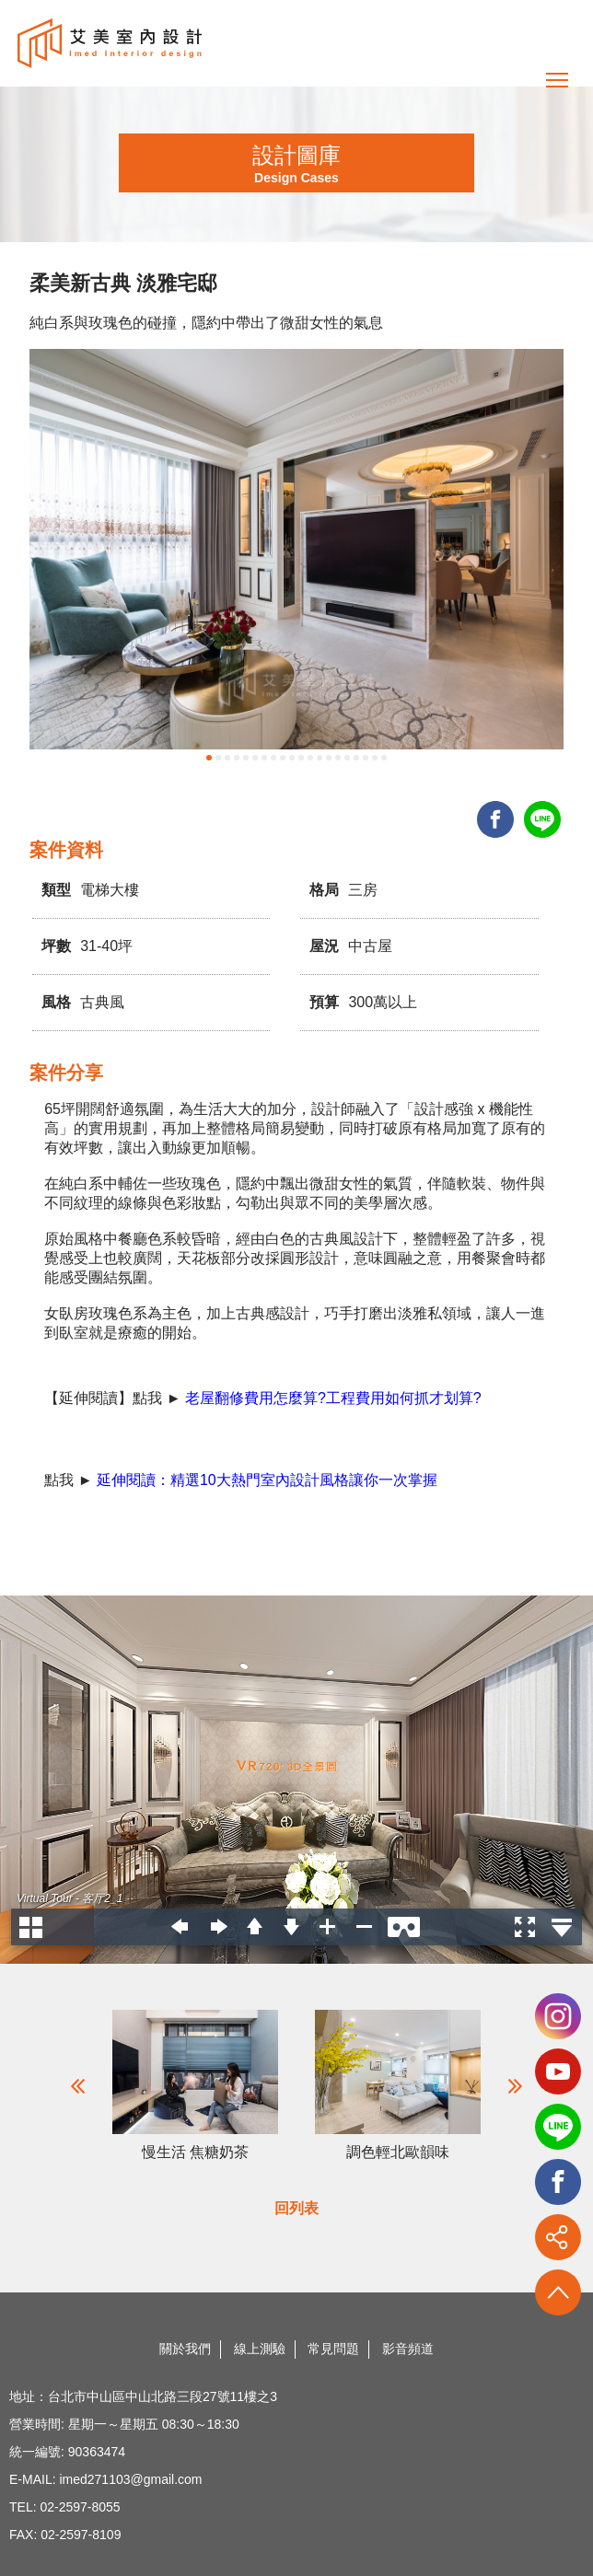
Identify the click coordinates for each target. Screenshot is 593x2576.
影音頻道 (408, 2348)
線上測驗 (259, 2348)
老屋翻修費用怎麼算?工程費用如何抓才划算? (333, 1398)
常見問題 (333, 2348)
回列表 (296, 2208)
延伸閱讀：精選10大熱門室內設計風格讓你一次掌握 (267, 1480)
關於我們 (185, 2348)
